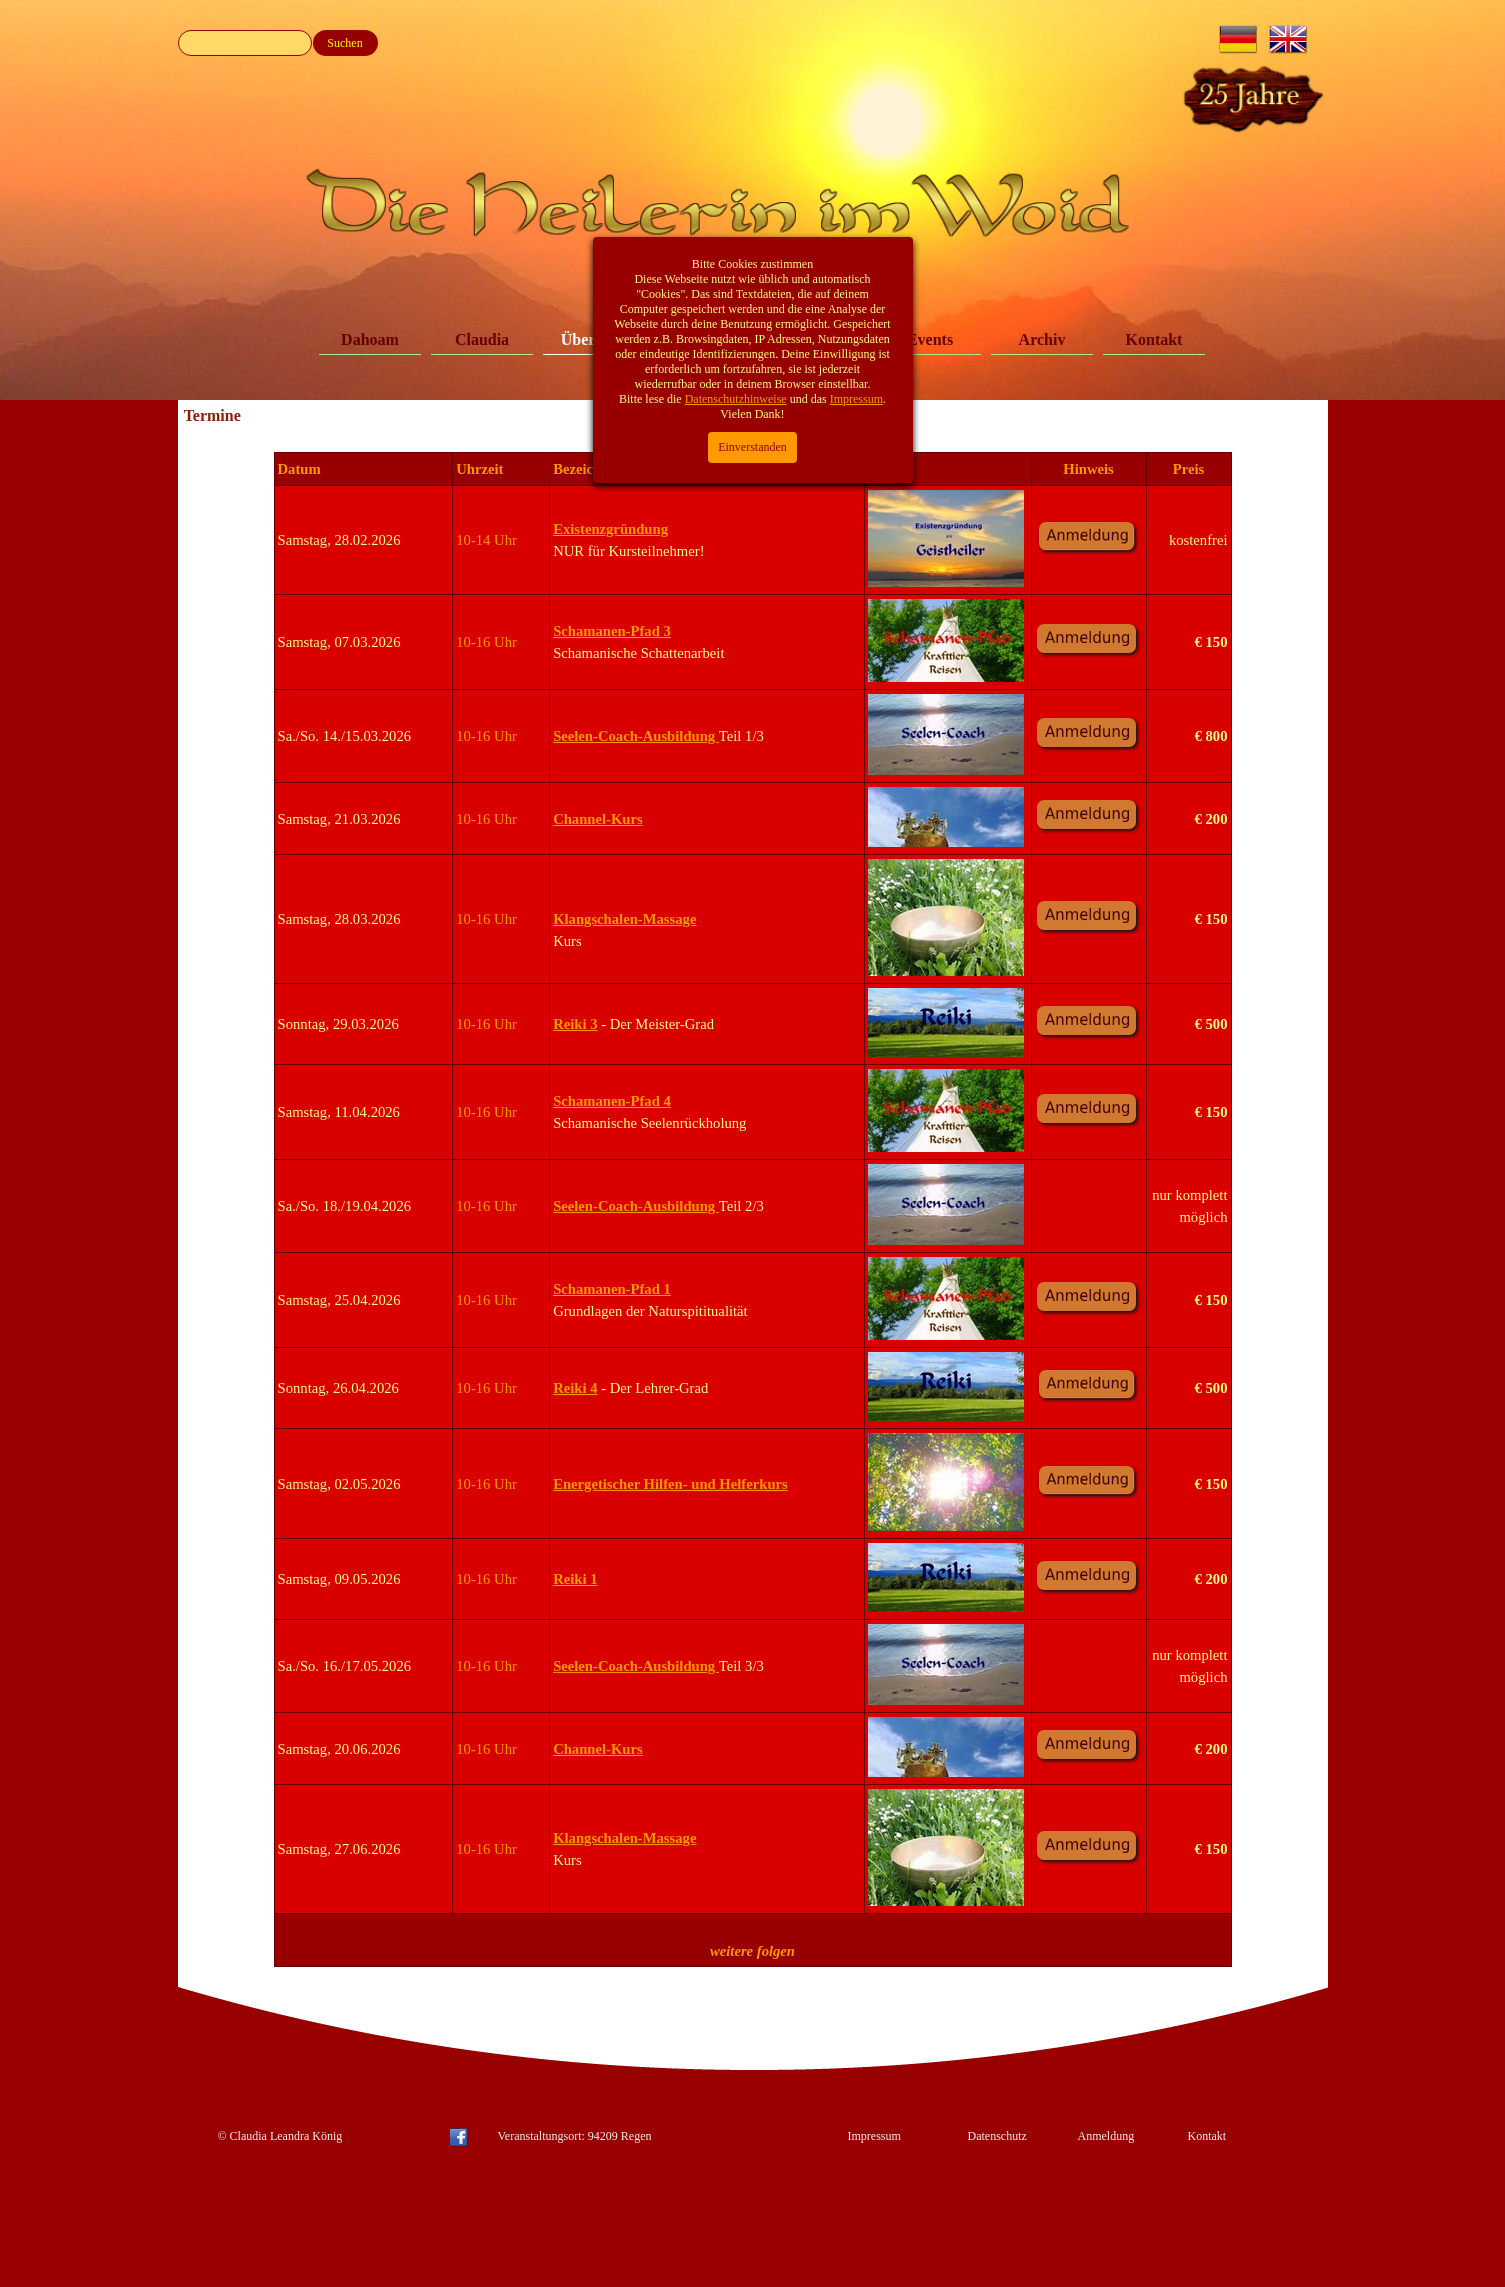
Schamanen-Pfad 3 (612, 631)
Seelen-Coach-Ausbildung (636, 736)
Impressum (874, 2136)
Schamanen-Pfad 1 (612, 1289)
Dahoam (370, 339)
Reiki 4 (575, 1388)
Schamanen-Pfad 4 (612, 1101)
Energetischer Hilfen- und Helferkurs (670, 1484)
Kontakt (1154, 339)
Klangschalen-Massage (624, 919)
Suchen (344, 43)
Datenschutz (997, 2136)
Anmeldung (1106, 2136)
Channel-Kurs (598, 819)
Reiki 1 (575, 1579)
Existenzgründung (610, 529)
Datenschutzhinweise (736, 231)
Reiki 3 (575, 1024)
